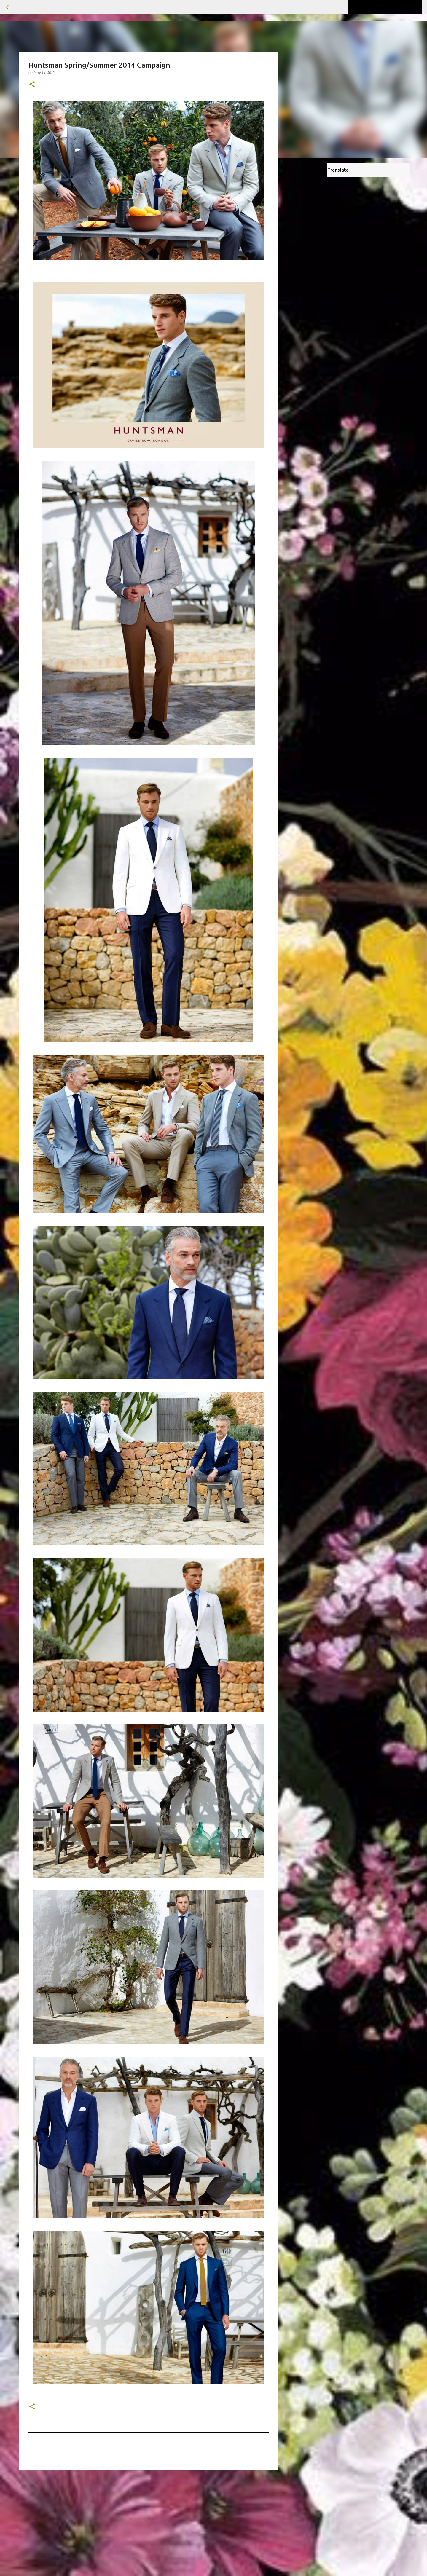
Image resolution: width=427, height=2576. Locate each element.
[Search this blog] (391, 7)
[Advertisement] (149, 2520)
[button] (32, 85)
